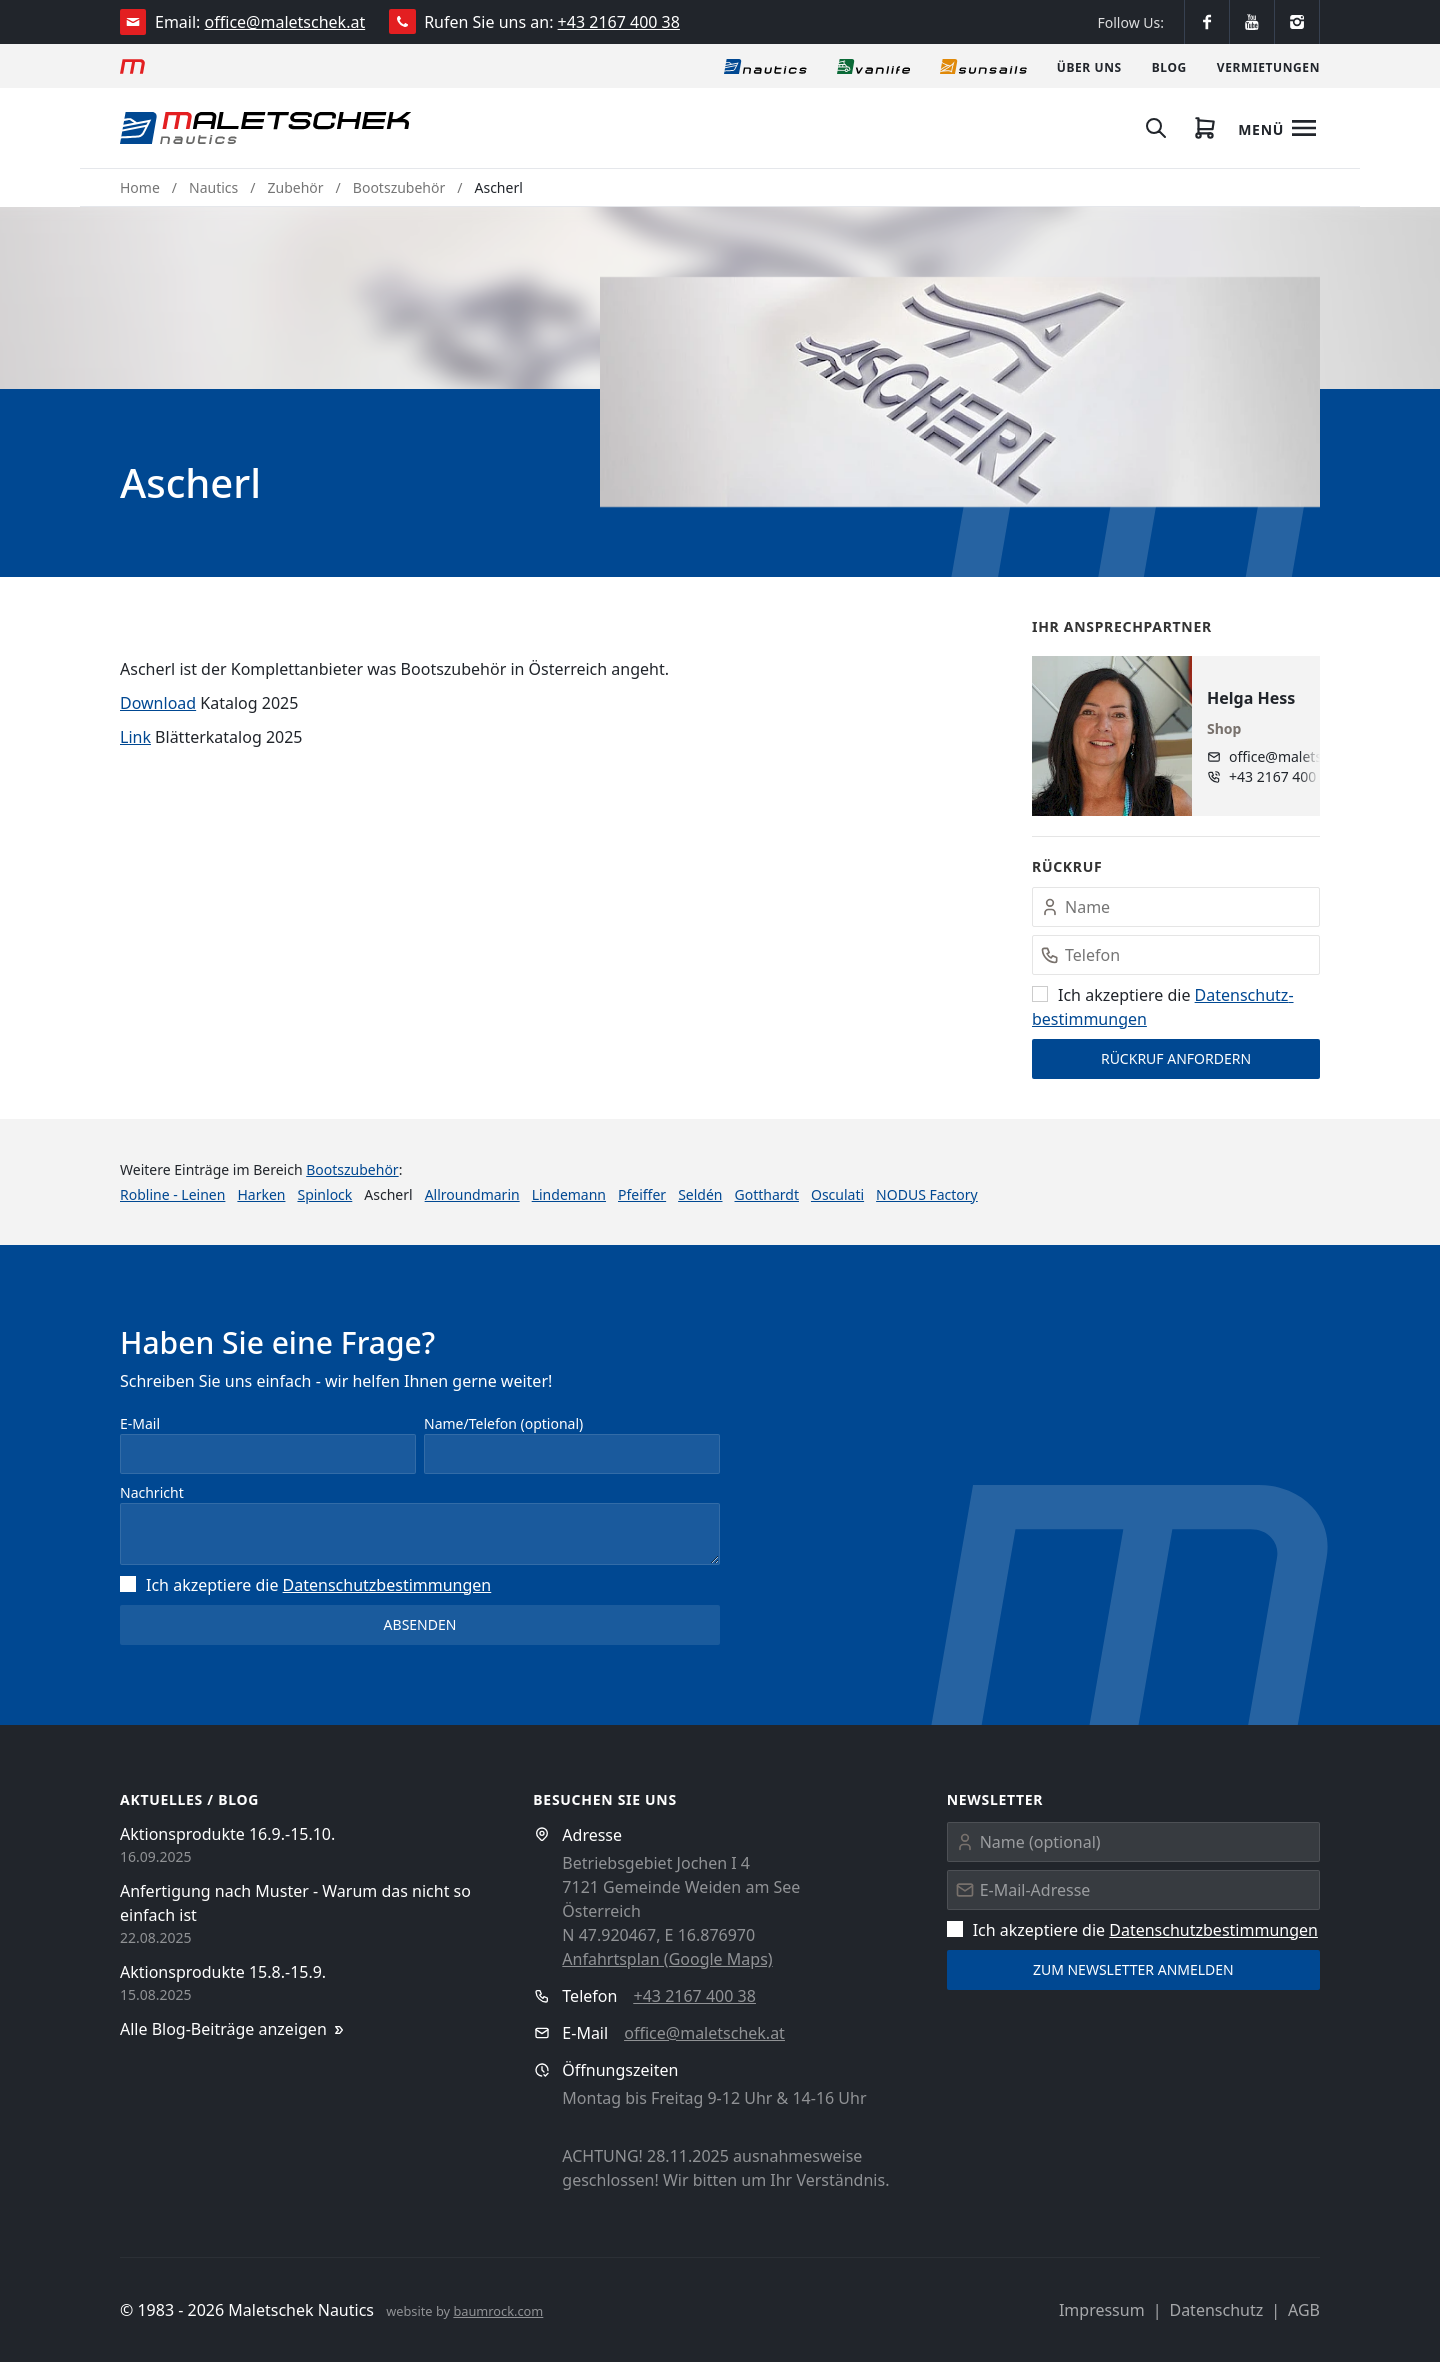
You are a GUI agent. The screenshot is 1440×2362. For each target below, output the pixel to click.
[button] (960, 392)
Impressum (1102, 2310)
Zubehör (296, 187)
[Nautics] (765, 66)
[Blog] (1169, 66)
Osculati (837, 1194)
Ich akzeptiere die (305, 1585)
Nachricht (152, 1492)
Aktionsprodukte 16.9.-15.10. (227, 1834)
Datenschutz (1216, 2310)
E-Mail (140, 1423)
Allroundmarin (472, 1194)
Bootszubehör (399, 187)
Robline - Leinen (172, 1194)
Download (158, 703)
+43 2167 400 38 (619, 22)
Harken (261, 1194)
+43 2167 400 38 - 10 (1292, 776)
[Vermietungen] (1268, 66)
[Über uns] (1089, 66)
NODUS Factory (927, 1194)
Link (135, 737)
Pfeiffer (642, 1194)
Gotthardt (767, 1194)
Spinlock (324, 1194)
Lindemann (569, 1194)
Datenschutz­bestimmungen (387, 1585)
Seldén (700, 1194)
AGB (1304, 2310)
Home (140, 187)
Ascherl (499, 187)
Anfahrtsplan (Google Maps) (667, 1959)
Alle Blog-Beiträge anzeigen (233, 2029)
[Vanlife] (873, 66)
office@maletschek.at (285, 22)
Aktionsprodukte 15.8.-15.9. (223, 1972)
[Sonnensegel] (983, 66)
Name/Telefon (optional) (503, 1423)
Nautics (213, 187)
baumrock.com (498, 2311)
